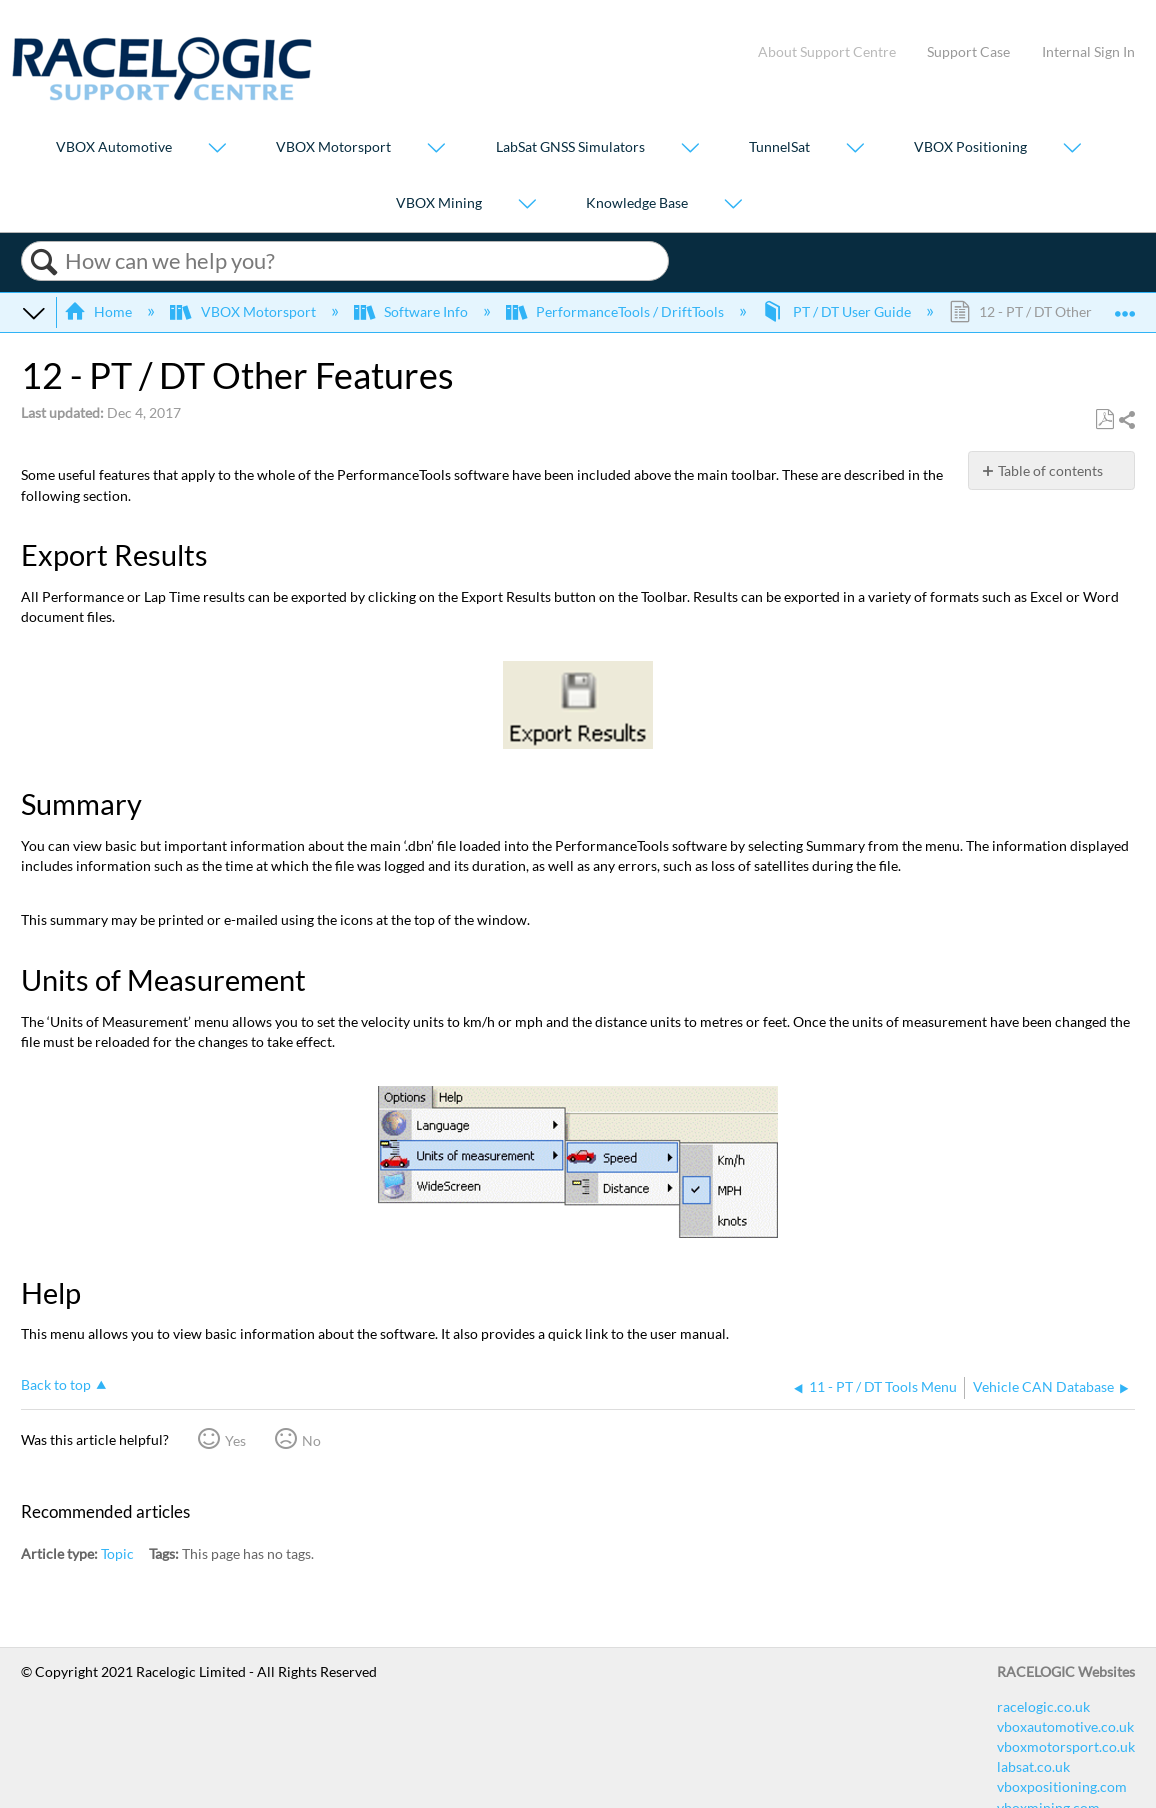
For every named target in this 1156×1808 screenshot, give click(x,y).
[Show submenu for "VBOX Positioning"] (1072, 149)
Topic (117, 1553)
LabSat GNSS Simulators (570, 147)
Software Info (412, 311)
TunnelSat (779, 147)
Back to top (56, 1384)
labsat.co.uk (1033, 1766)
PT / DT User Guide (837, 311)
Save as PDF (1104, 419)
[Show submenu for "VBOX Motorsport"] (436, 149)
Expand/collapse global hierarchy (34, 312)
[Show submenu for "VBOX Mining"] (527, 204)
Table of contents (1050, 470)
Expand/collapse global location (1125, 306)
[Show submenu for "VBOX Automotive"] (217, 149)
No (311, 1440)
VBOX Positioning (970, 147)
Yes (235, 1440)
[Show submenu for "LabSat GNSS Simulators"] (690, 149)
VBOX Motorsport (333, 147)
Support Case (968, 51)
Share (1126, 420)
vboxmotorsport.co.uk (1066, 1746)
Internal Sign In (1088, 51)
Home (99, 311)
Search (43, 262)
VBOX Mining (439, 202)
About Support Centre (827, 51)
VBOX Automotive (114, 147)
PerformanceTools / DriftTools (616, 311)
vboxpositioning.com (1062, 1786)
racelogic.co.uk (1043, 1706)
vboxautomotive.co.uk (1065, 1726)
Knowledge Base (637, 202)
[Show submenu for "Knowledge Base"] (733, 204)
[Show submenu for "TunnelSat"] (855, 149)
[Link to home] (162, 95)
